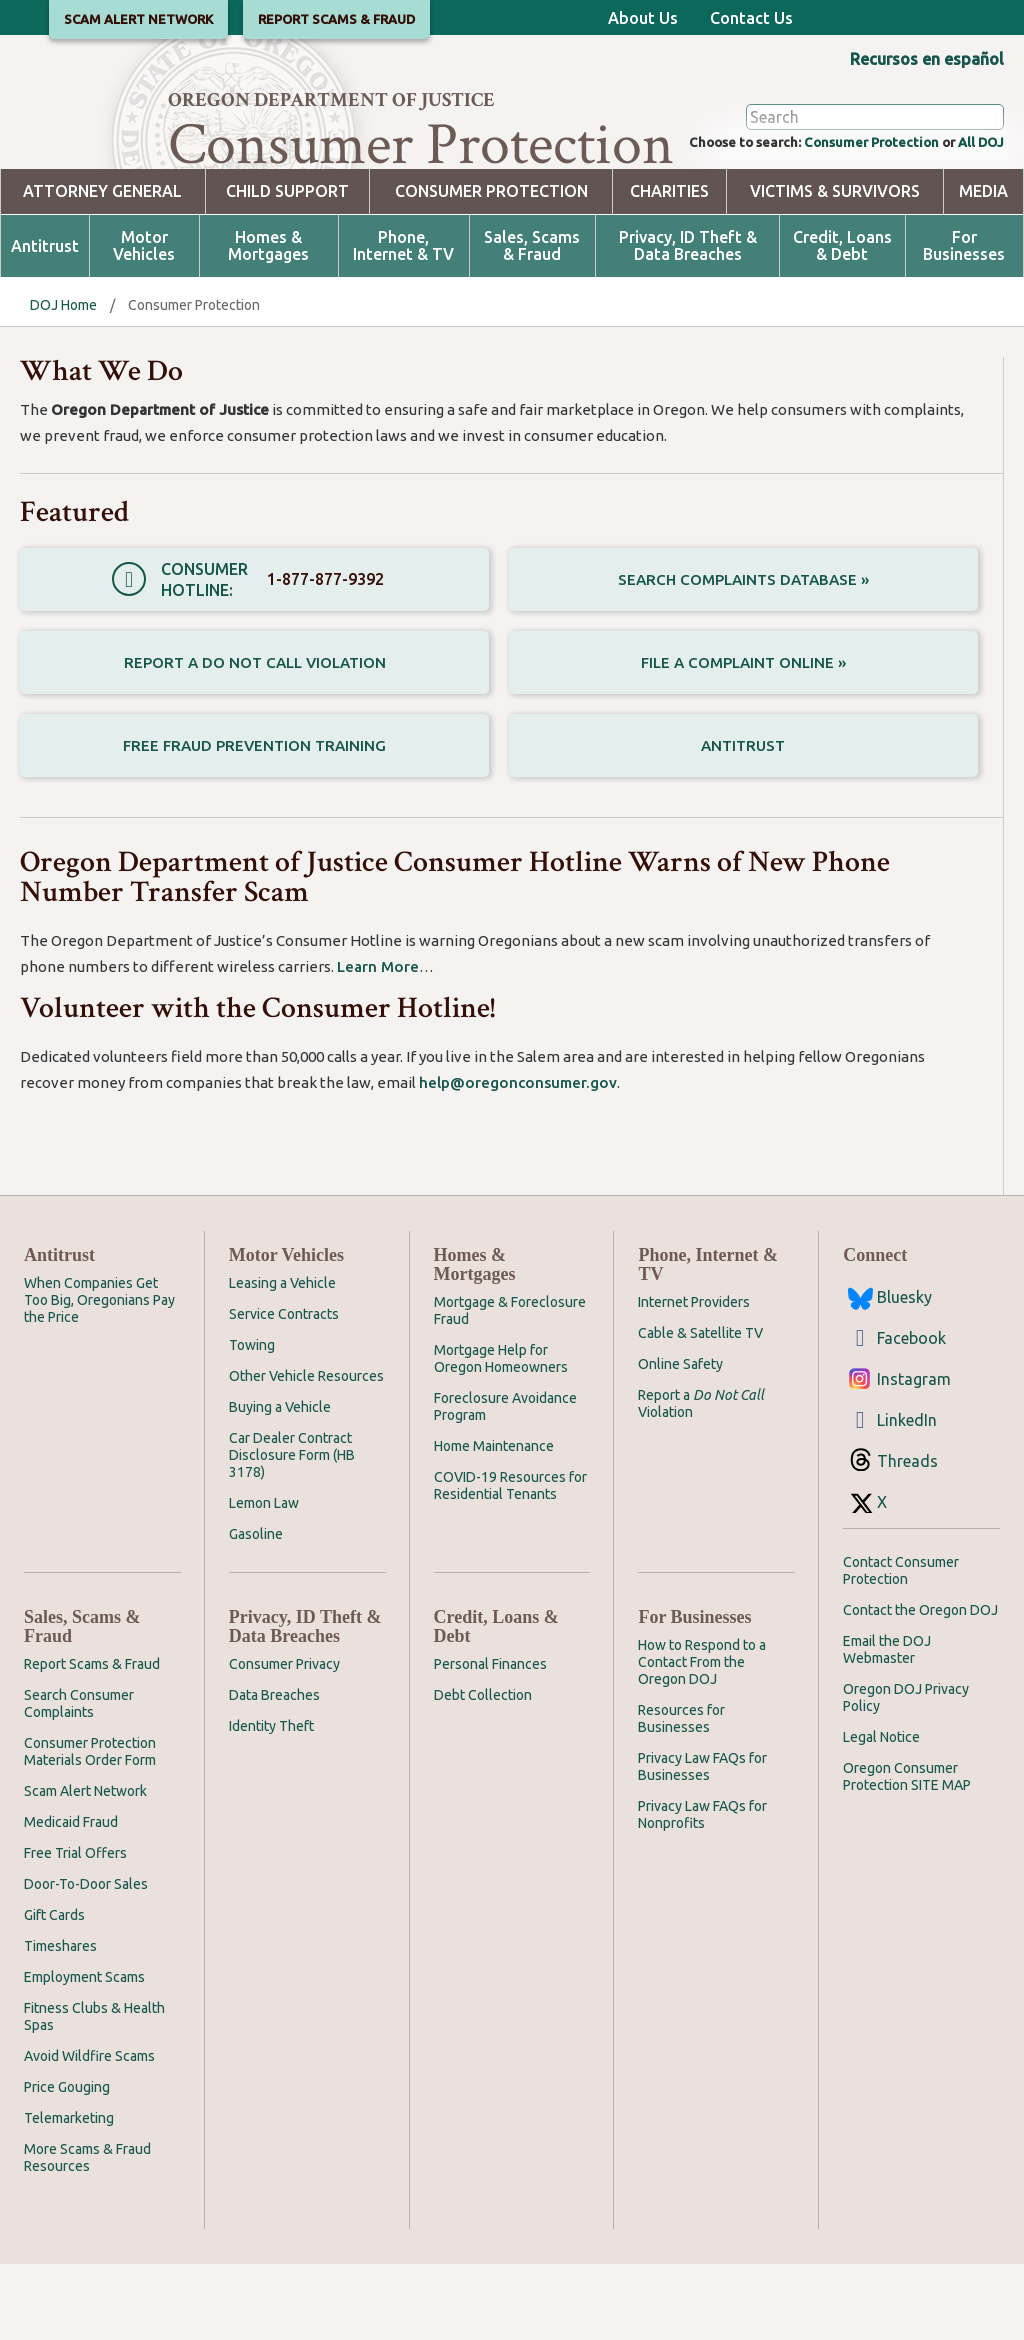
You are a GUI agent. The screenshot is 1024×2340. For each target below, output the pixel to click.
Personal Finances (490, 1740)
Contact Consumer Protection (901, 1646)
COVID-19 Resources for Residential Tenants (510, 1561)
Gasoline (256, 1610)
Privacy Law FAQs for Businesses (702, 1842)
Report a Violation (701, 1479)
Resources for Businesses (681, 1794)
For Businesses (964, 322)
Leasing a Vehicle (282, 1359)
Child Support (287, 267)
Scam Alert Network (85, 1867)
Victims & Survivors (835, 267)
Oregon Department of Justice (331, 100)
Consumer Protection (843, 216)
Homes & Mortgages (268, 322)
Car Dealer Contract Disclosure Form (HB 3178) (292, 1531)
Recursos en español (927, 59)
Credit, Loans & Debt (842, 322)
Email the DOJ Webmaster (887, 1725)
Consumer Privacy (284, 1740)
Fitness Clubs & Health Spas (94, 2092)
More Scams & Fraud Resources (87, 2233)
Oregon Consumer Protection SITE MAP (907, 1852)
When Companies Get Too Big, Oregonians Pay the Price (99, 1376)
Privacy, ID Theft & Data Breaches (688, 322)
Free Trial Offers (75, 1929)
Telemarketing (69, 2194)
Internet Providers (694, 1378)
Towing (252, 1421)
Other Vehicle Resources (306, 1452)
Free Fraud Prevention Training (255, 821)
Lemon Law (264, 1579)
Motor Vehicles (144, 322)
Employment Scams (84, 2053)
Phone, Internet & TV (403, 322)
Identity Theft (271, 1802)
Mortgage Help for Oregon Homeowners (501, 1434)
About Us (643, 18)
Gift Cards (54, 1991)
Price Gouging (67, 2163)
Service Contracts (284, 1390)
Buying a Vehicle (280, 1483)
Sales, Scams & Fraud (532, 322)
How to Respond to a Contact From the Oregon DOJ (702, 1738)
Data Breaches (274, 1771)
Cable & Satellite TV (700, 1409)
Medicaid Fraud (71, 1898)
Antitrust (45, 322)
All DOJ (975, 216)
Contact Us (751, 18)
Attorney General (102, 267)
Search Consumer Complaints (79, 1779)
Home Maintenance (494, 1522)
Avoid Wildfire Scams (89, 2132)
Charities (669, 267)
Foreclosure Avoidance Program (505, 1482)
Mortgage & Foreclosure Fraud (510, 1386)
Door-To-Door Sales (86, 1960)
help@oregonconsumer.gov (518, 1158)
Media (983, 267)
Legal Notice (881, 1813)
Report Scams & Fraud (92, 1740)
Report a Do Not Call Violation (254, 738)
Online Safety (680, 1440)
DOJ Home (63, 381)
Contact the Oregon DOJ (920, 1686)
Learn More (378, 1042)
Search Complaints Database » (743, 655)
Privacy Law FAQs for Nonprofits (702, 1890)
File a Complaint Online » (743, 738)
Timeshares (60, 2022)
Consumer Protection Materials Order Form (90, 1827)
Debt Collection (483, 1771)
